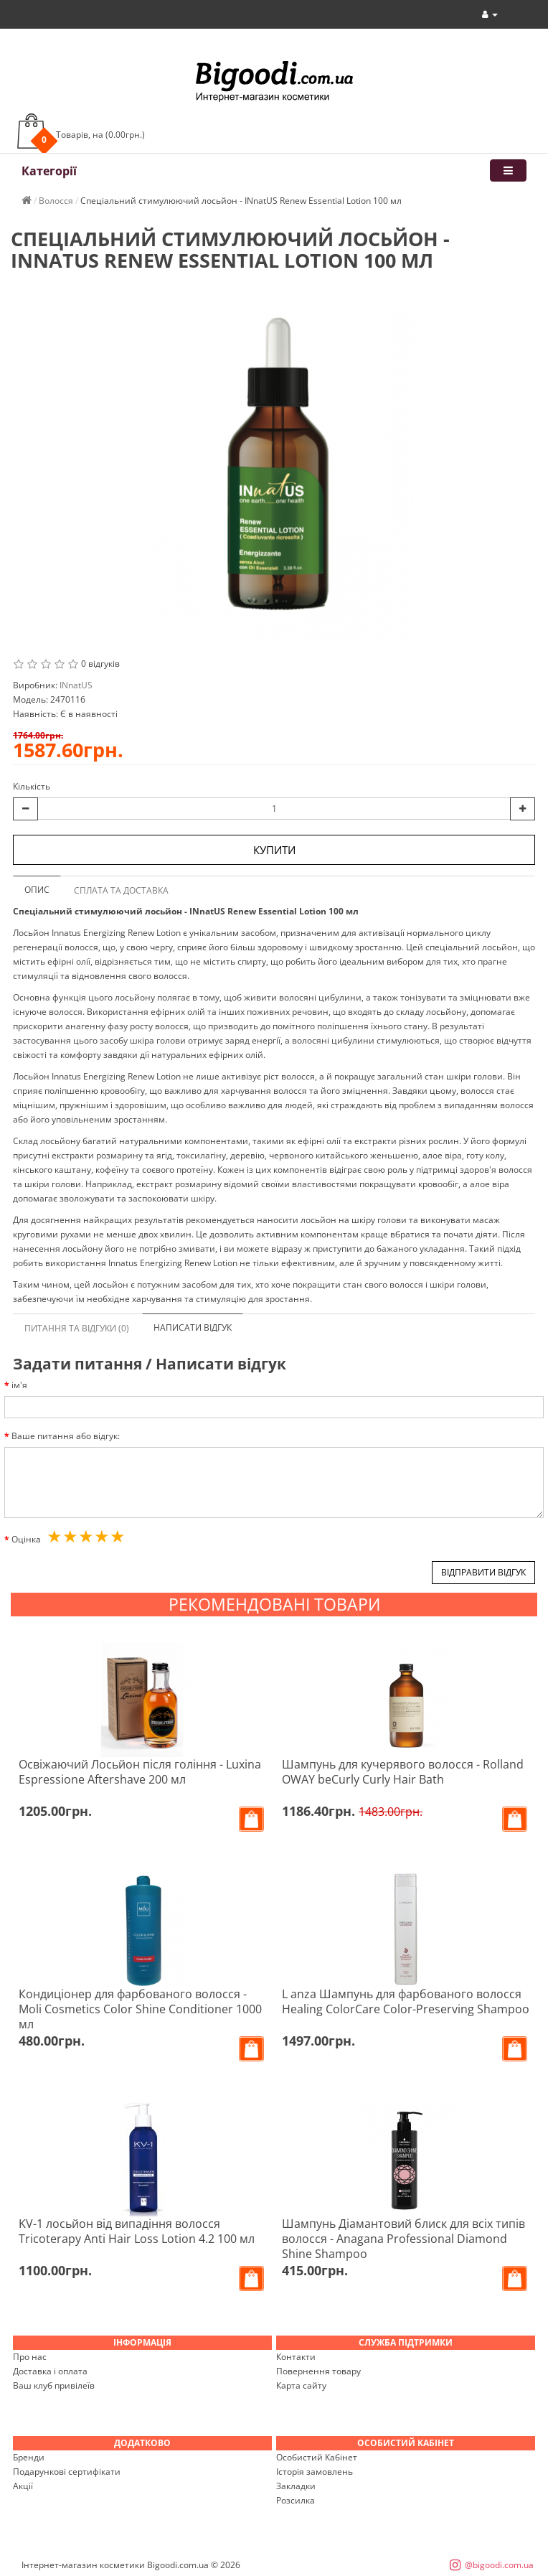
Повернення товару (318, 2371)
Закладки (296, 2486)
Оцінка (26, 1539)
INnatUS (76, 685)
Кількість (31, 786)
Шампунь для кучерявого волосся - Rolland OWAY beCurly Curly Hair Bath (403, 1771)
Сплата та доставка (121, 890)
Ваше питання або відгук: (65, 1436)
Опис (36, 890)
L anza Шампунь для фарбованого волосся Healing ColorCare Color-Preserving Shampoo (405, 2001)
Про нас (30, 2357)
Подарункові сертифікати (67, 2471)
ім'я (19, 1385)
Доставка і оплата (50, 2371)
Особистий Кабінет (316, 2457)
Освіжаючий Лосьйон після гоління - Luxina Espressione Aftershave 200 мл (140, 1771)
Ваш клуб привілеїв (54, 2385)
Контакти (296, 2357)
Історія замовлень (314, 2471)
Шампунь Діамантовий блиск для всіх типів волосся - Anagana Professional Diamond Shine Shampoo (403, 2239)
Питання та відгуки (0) (76, 1328)
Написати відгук (192, 1327)
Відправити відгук (483, 1572)
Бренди (28, 2457)
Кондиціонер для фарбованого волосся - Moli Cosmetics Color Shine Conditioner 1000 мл (140, 2009)
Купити (274, 850)
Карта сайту (301, 2385)
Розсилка (295, 2500)
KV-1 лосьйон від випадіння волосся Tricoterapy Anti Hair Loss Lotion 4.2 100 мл (137, 2231)
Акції (23, 2486)
